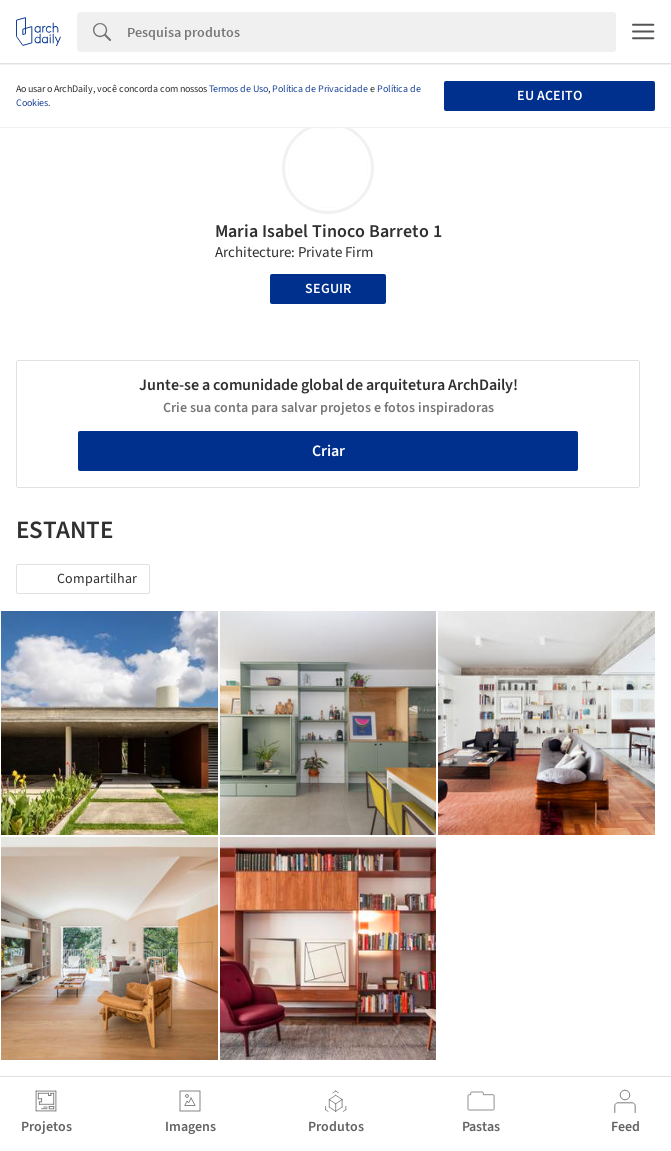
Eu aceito (549, 96)
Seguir (328, 289)
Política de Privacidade (320, 89)
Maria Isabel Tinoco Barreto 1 (328, 231)
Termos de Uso (238, 89)
